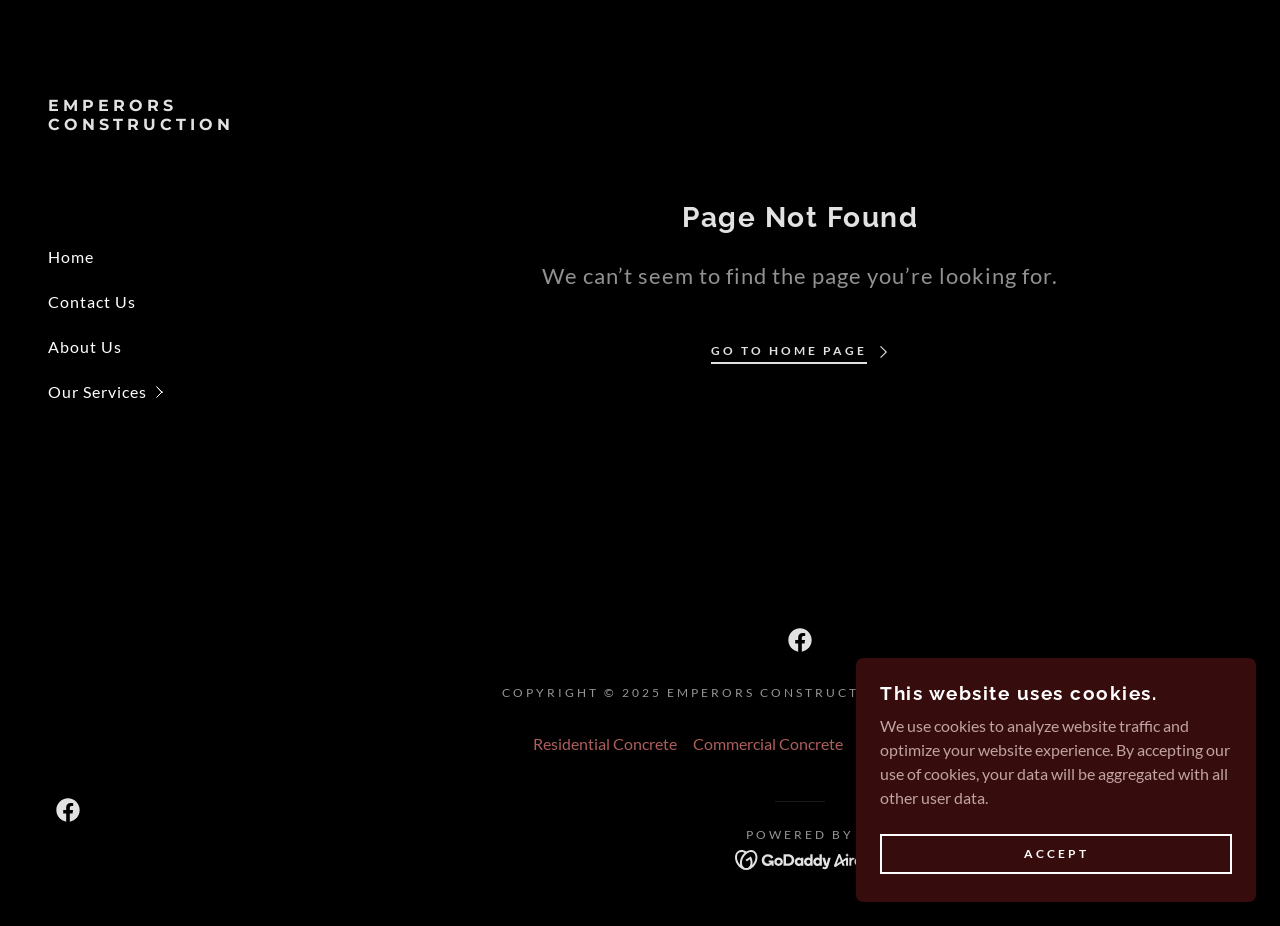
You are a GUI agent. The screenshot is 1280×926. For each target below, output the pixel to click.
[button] (184, 391)
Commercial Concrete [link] (768, 743)
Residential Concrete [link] (605, 743)
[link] (160, 123)
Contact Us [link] (92, 301)
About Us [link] (85, 346)
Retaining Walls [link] (1013, 743)
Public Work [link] (901, 743)
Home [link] (71, 256)
